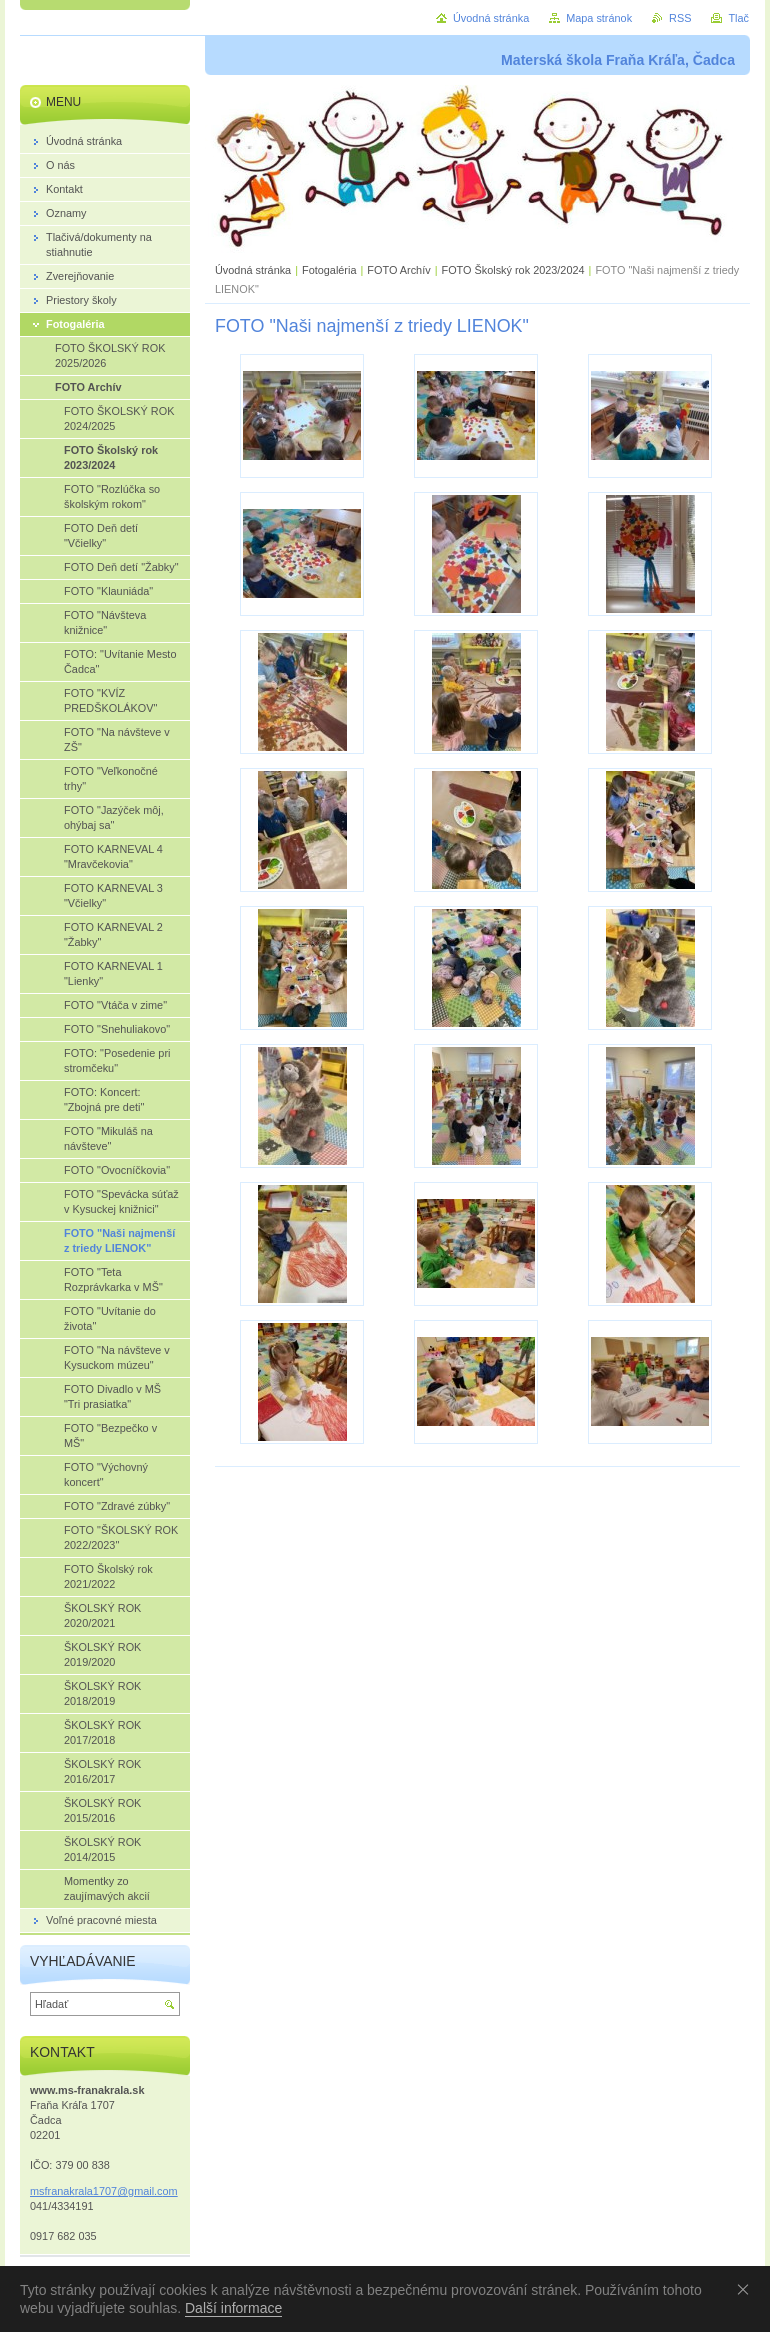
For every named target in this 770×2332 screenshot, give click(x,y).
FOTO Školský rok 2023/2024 (512, 270)
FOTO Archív (400, 270)
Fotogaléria (329, 270)
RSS (680, 18)
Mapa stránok (599, 18)
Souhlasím (747, 2289)
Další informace (233, 2308)
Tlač (738, 18)
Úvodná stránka (253, 270)
